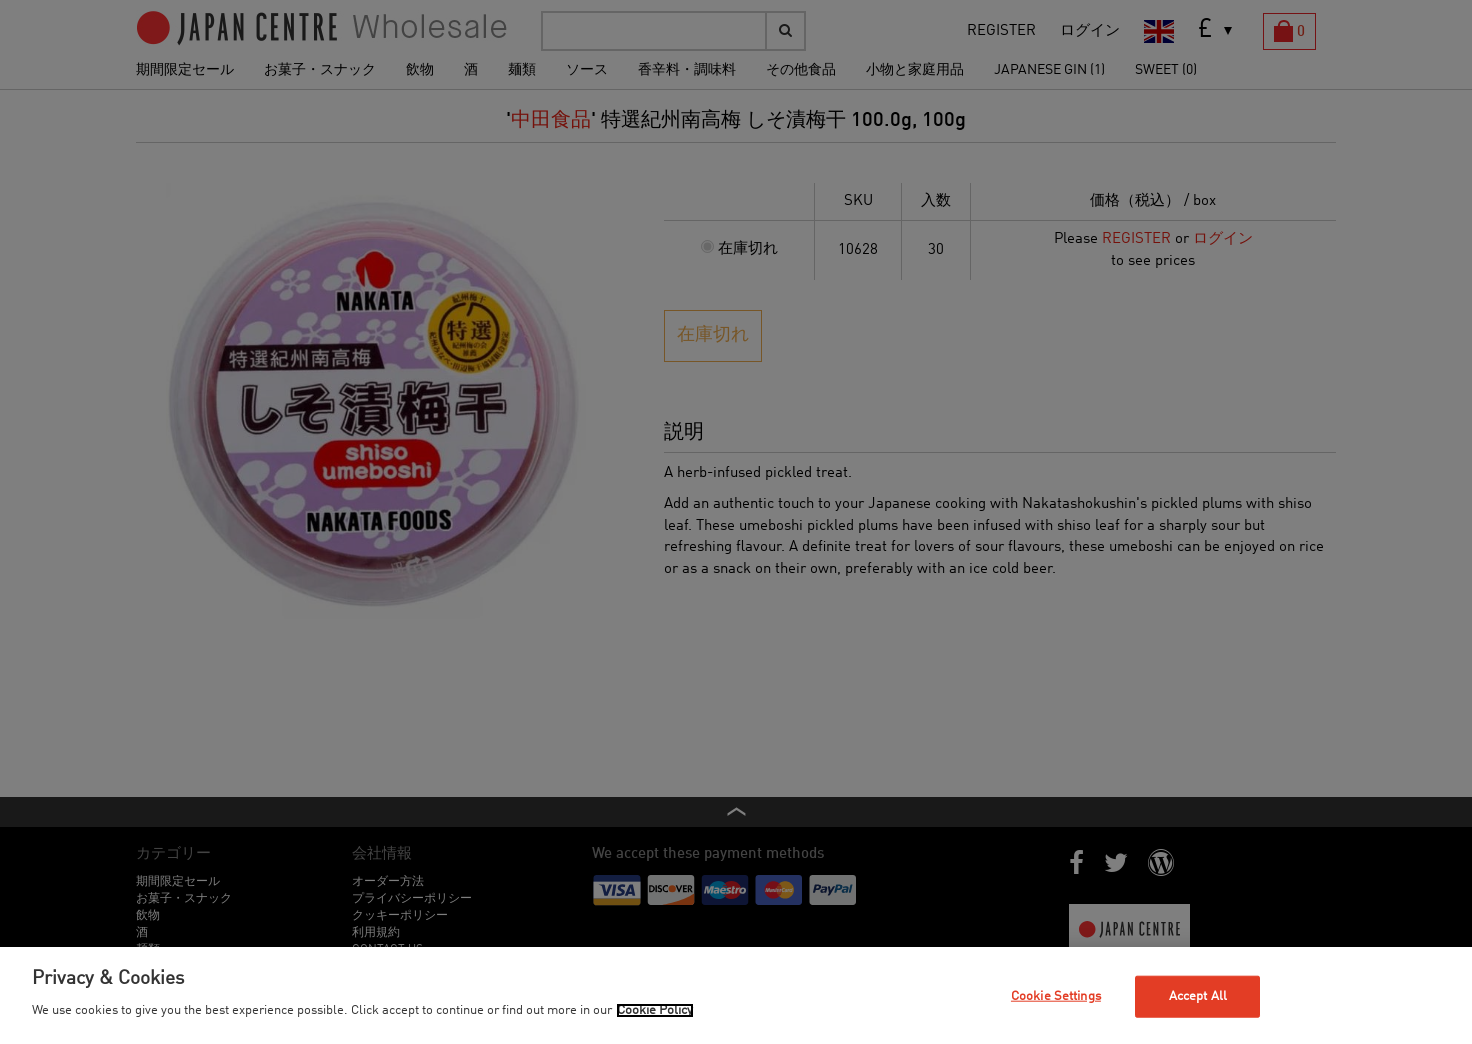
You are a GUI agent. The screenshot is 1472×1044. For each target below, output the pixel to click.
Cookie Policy (655, 1010)
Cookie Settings (1056, 996)
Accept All (1198, 996)
